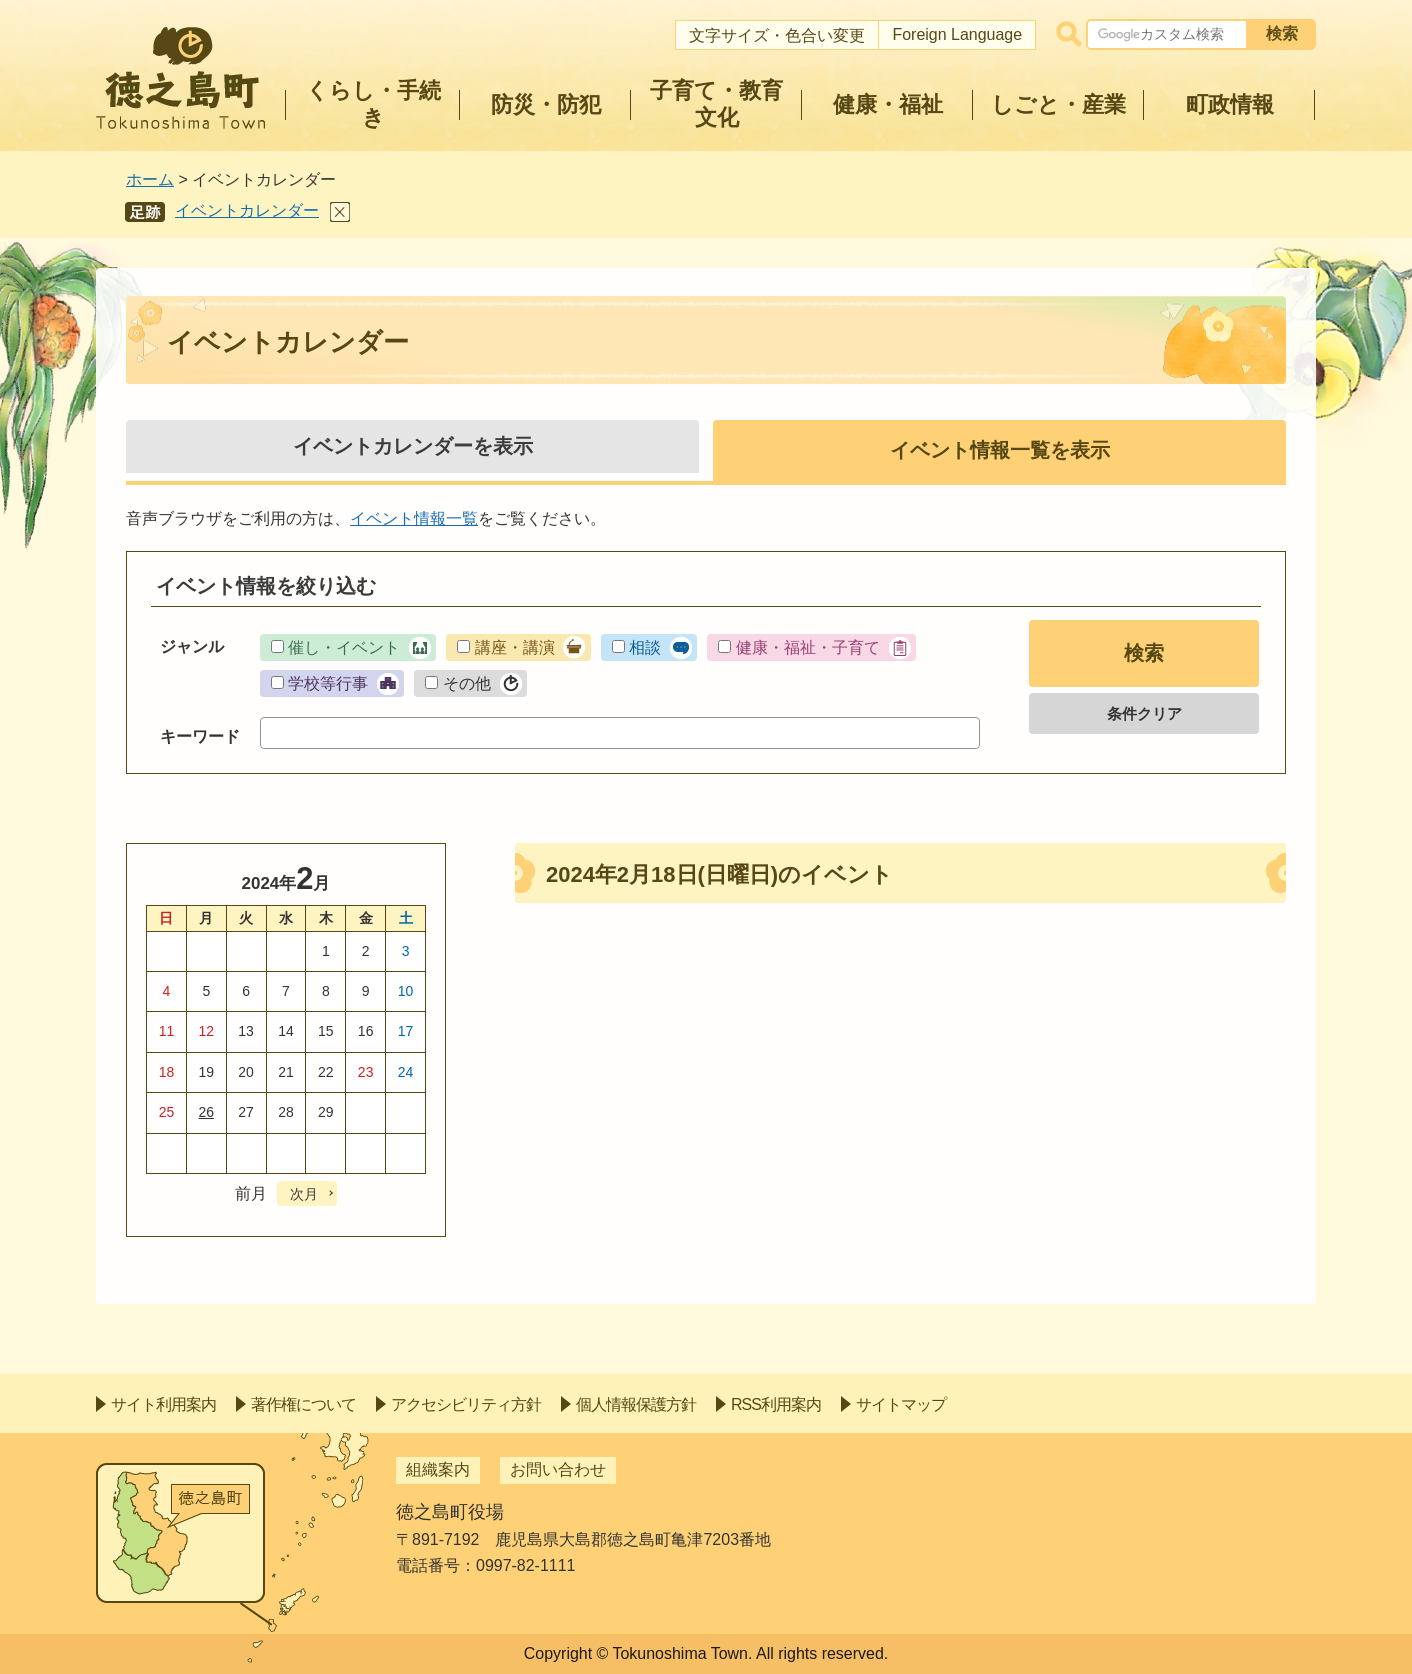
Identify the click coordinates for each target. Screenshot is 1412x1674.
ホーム (150, 179)
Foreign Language (957, 34)
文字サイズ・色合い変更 (777, 35)
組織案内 (438, 1469)
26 (206, 1112)
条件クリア (1144, 713)
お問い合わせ (558, 1469)
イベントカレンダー (247, 210)
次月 (304, 1194)
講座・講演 (515, 647)
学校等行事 (328, 683)
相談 (645, 647)
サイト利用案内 (163, 1404)
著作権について (303, 1404)
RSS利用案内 (776, 1404)
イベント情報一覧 (414, 518)
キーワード (200, 736)
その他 (467, 683)
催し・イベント (344, 647)
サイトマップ (901, 1404)
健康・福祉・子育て (808, 647)
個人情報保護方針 (636, 1404)
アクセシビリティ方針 (466, 1404)
